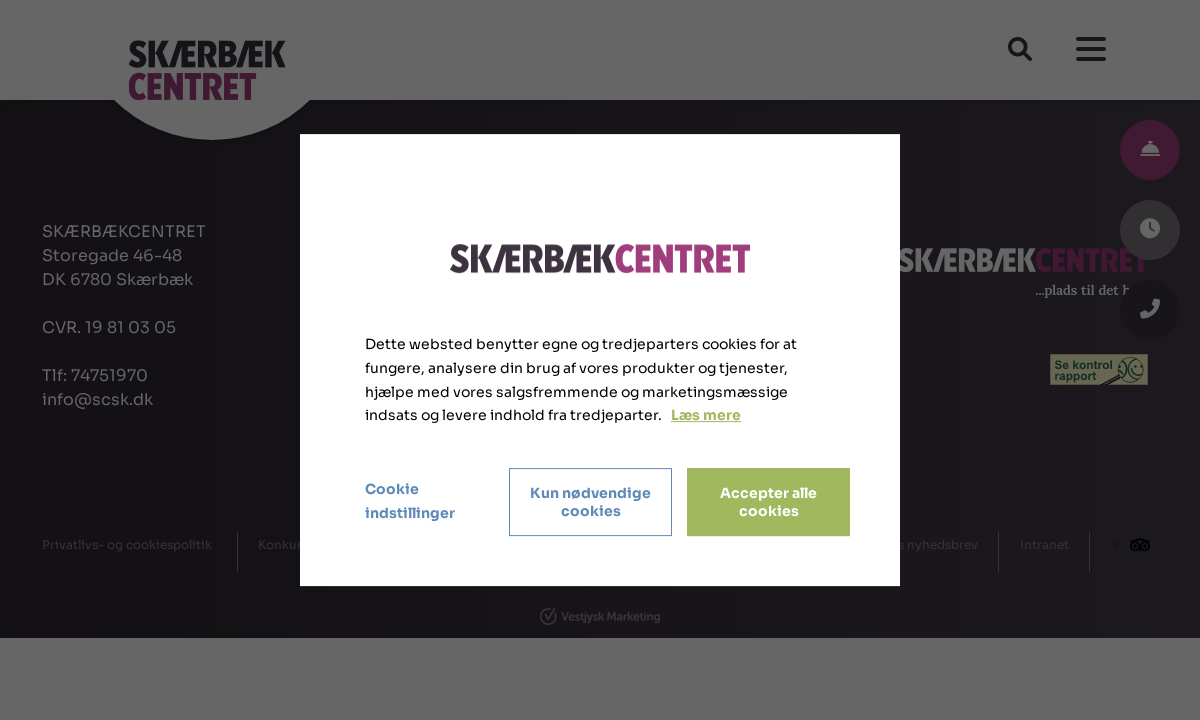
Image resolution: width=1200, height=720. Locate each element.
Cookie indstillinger (410, 501)
